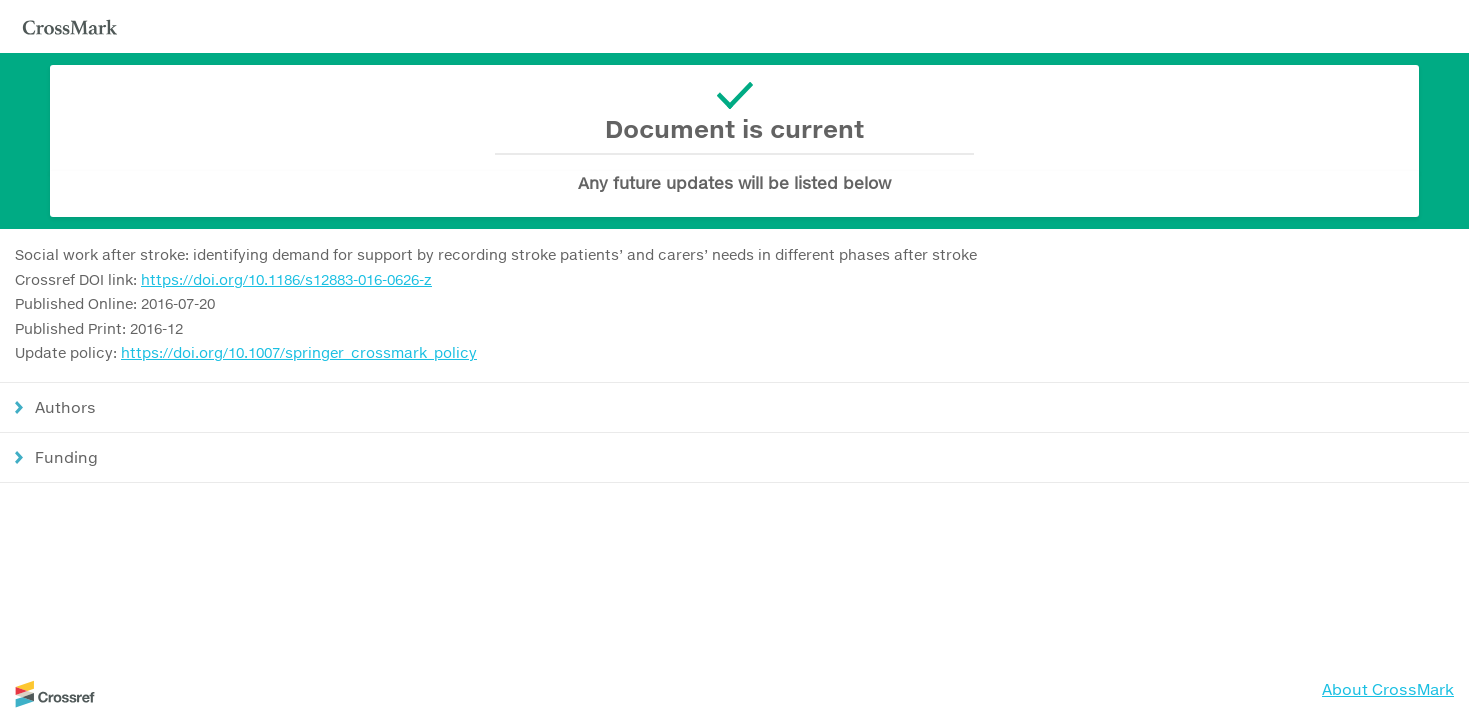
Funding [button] (66, 457)
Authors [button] (65, 407)
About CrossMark (1388, 689)
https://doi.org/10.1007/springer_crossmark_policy (299, 352)
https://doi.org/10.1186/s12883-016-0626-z (286, 279)
